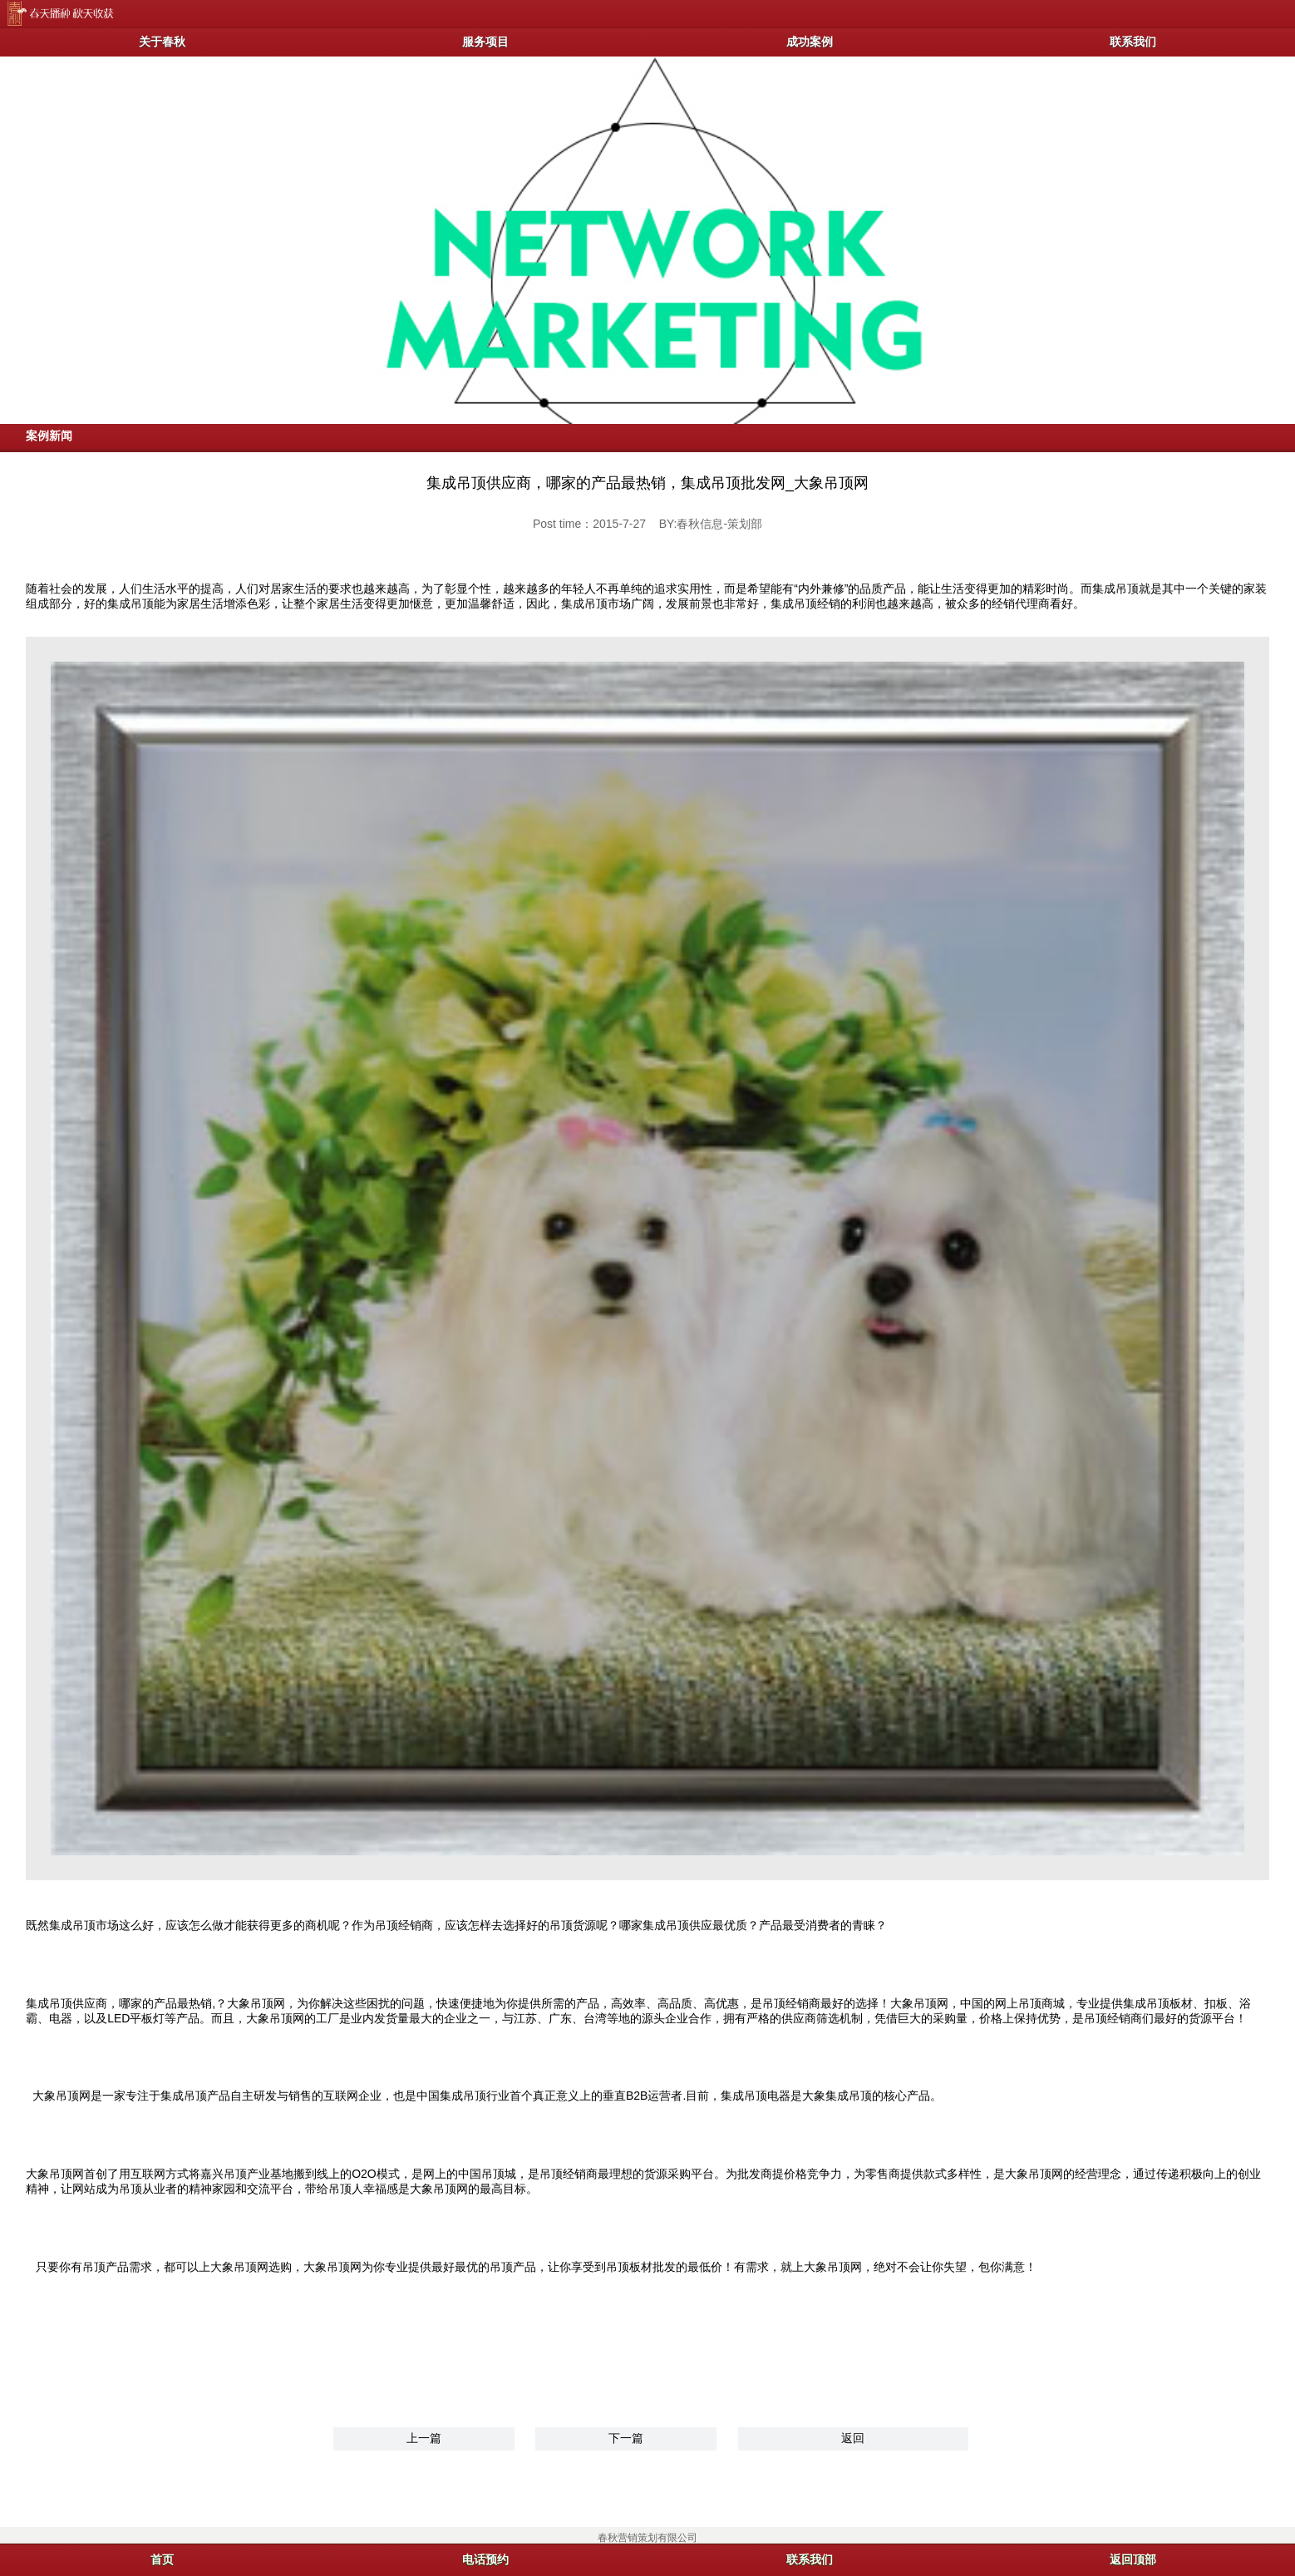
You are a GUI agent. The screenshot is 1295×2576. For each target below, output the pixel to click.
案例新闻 (49, 435)
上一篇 (423, 2438)
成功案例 (809, 41)
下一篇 (625, 2438)
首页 (162, 2559)
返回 (852, 2438)
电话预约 (485, 2559)
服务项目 (485, 41)
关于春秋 (162, 41)
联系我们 (1133, 41)
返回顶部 (1133, 2559)
